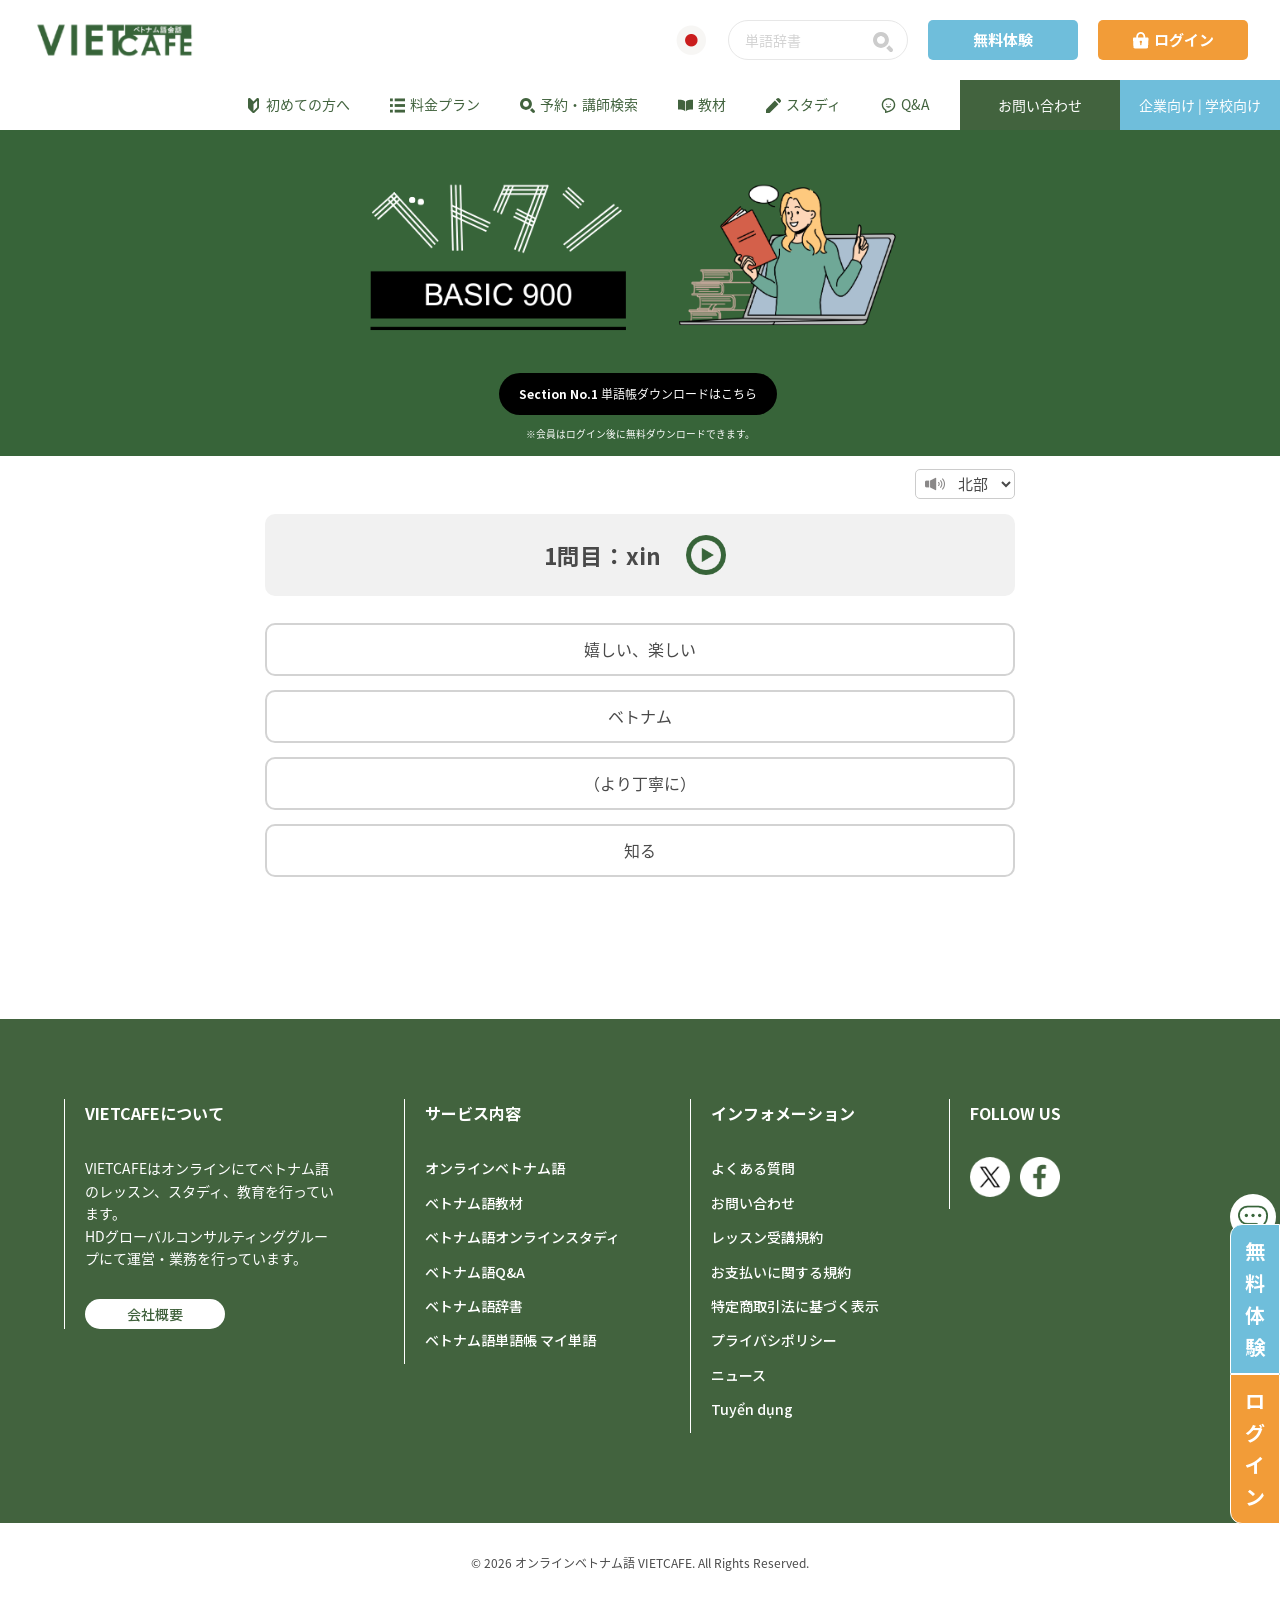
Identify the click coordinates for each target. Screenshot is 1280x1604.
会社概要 (155, 1314)
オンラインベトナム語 (495, 1168)
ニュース (738, 1375)
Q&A (905, 104)
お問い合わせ (753, 1203)
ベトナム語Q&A (475, 1272)
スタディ (803, 104)
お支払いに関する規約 (781, 1272)
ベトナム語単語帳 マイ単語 (510, 1340)
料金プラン (435, 104)
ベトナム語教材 (474, 1203)
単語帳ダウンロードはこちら (638, 394)
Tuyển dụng (752, 1409)
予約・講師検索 (579, 104)
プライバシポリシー (774, 1340)
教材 (702, 104)
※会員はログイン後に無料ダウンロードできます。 (640, 434)
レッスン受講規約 (767, 1237)
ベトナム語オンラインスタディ (522, 1237)
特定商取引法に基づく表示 (795, 1306)
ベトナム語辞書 (474, 1306)
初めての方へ (298, 104)
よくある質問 (753, 1168)
